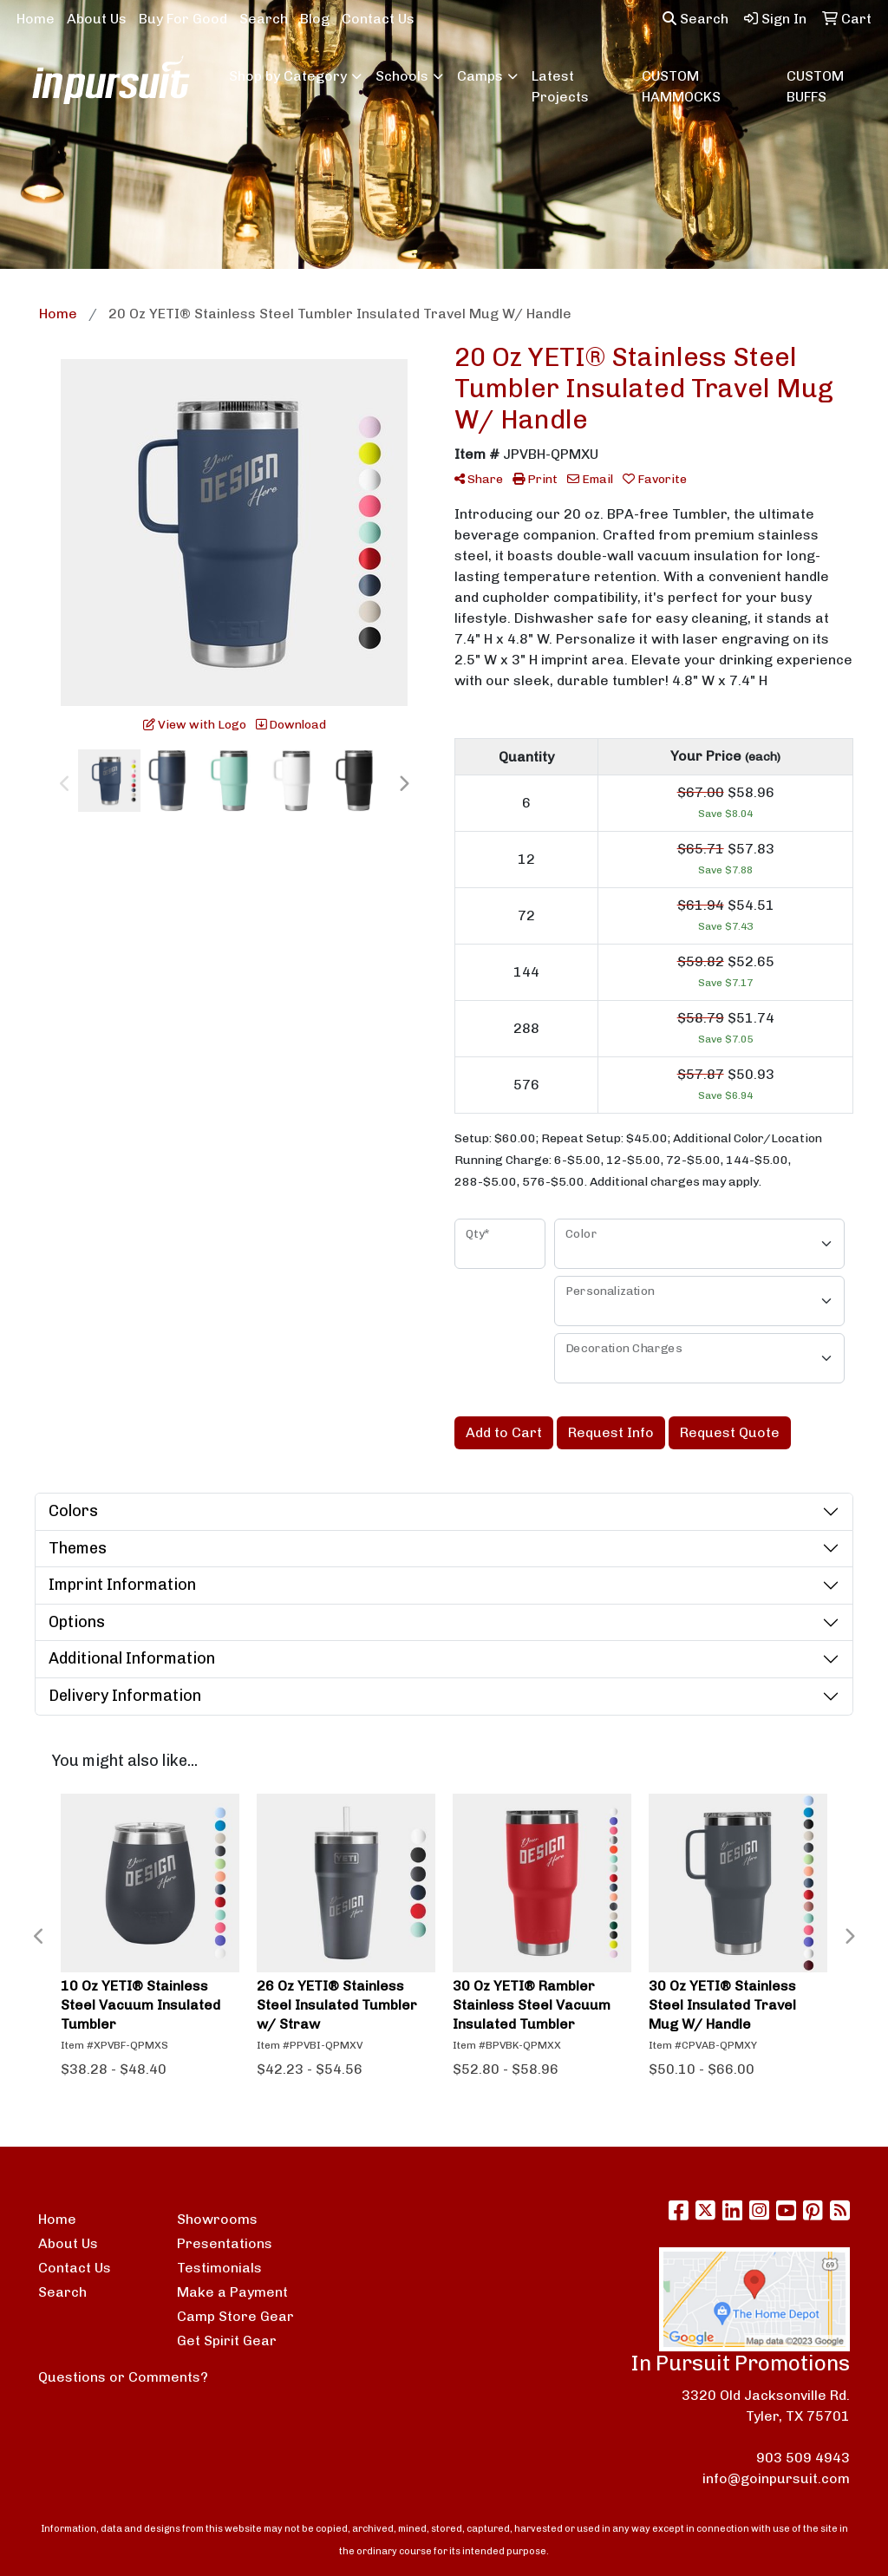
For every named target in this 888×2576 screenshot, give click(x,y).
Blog (315, 18)
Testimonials (219, 2267)
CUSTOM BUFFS (815, 86)
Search (263, 18)
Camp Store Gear (235, 2316)
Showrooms (217, 2219)
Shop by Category (288, 76)
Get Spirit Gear (227, 2340)
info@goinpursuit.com (776, 2478)
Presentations (224, 2243)
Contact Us (378, 18)
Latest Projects (560, 86)
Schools (401, 76)
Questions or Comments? (123, 2377)
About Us (97, 18)
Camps (480, 76)
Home (35, 18)
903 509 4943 (803, 2457)
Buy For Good (183, 18)
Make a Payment (232, 2292)
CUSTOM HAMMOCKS (681, 86)
